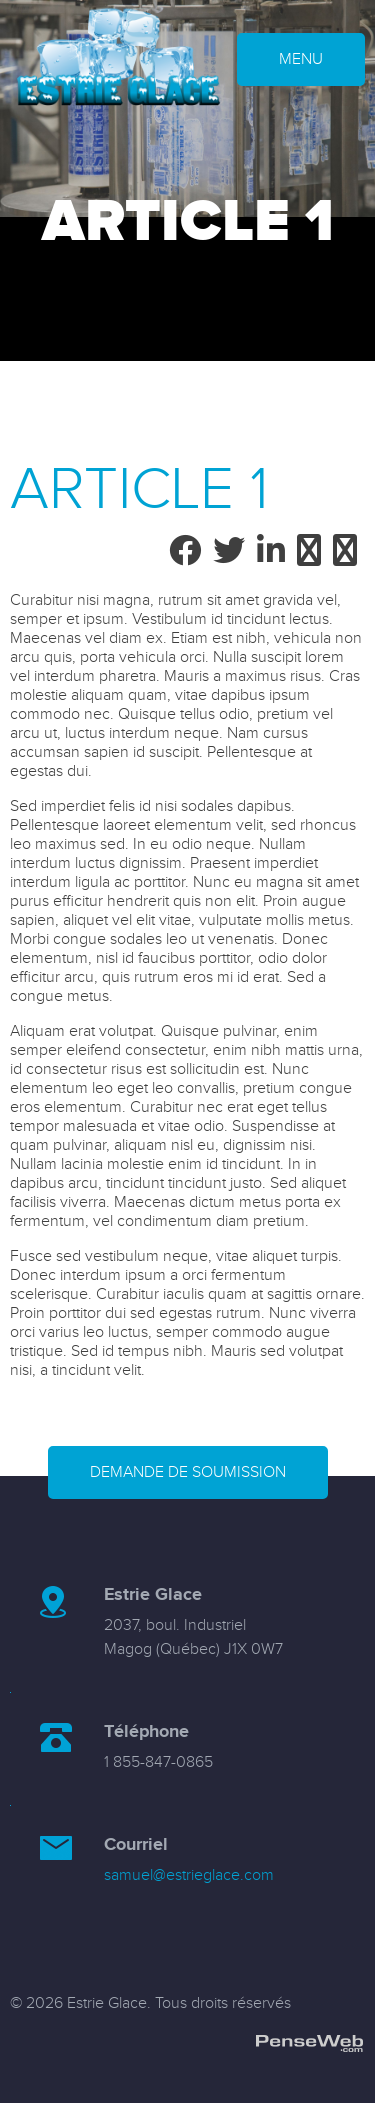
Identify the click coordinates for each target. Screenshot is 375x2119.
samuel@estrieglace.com (189, 1875)
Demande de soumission (188, 1472)
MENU (301, 59)
